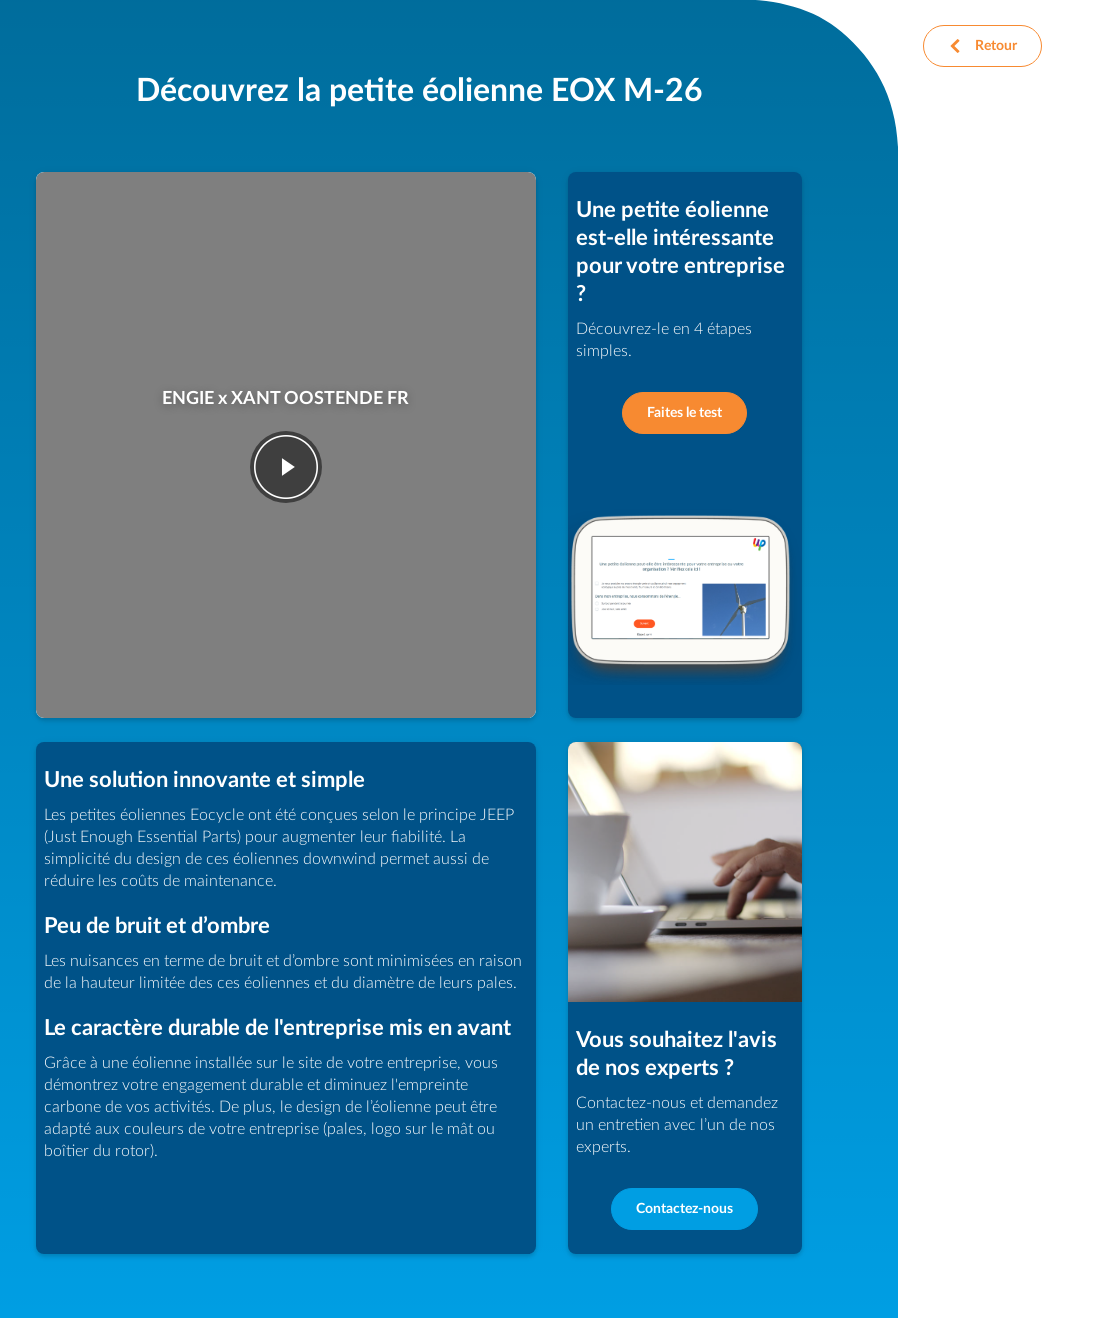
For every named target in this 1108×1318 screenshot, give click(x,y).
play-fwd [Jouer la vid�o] (286, 467)
